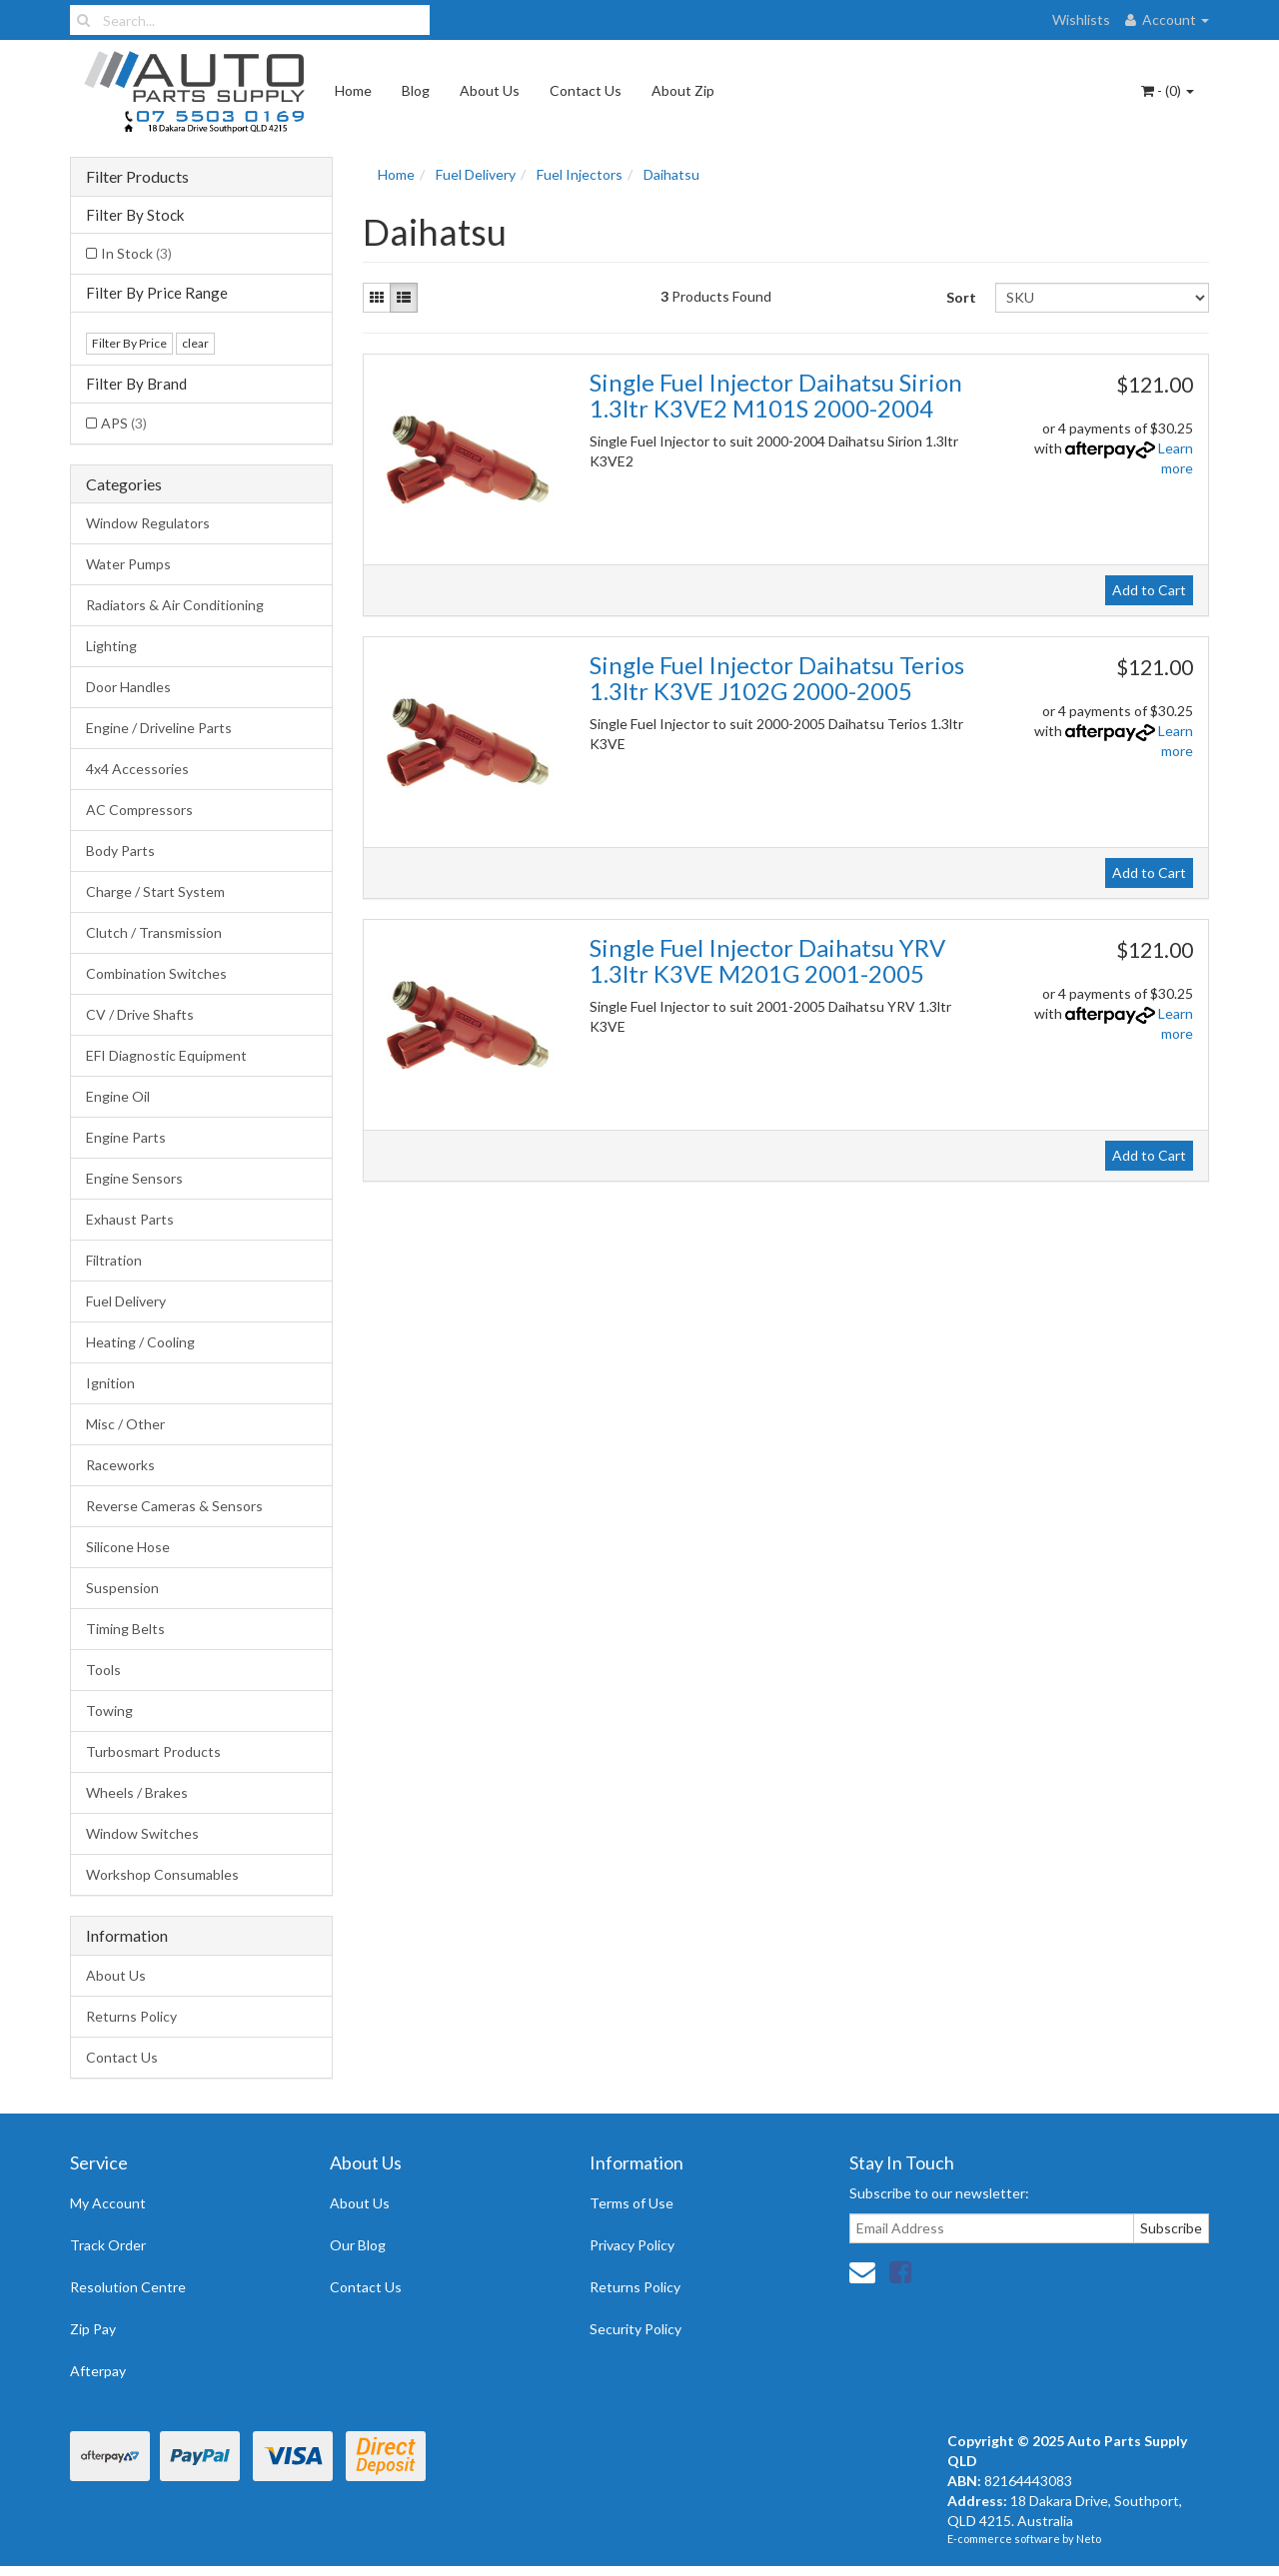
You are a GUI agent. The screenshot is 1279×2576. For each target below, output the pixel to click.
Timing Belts (125, 1628)
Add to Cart (1149, 589)
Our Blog (358, 2244)
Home (353, 90)
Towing (109, 1710)
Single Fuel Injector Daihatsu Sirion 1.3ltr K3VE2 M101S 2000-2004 (776, 395)
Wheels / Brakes (137, 1792)
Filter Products (137, 177)
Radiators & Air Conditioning (175, 604)
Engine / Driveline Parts (159, 727)
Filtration (114, 1260)
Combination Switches (156, 973)
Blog (416, 90)
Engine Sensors (134, 1178)
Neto (1088, 2538)
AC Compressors (139, 809)
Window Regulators (148, 522)
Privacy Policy (632, 2244)
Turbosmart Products (153, 1751)
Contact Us (586, 90)
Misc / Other (125, 1423)
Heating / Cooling (140, 1341)
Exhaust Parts (130, 1219)
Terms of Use (631, 2202)
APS (124, 423)
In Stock (136, 253)
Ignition (110, 1382)
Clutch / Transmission (154, 932)
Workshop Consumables (162, 1874)
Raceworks (120, 1464)
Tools (103, 1669)
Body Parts (120, 850)
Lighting (111, 645)
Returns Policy (131, 2016)
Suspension (122, 1587)
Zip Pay (93, 2328)
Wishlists (1081, 19)
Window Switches (142, 1833)
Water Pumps (128, 563)
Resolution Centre (128, 2286)
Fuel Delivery (126, 1300)
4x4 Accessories (137, 768)
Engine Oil (118, 1096)
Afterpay (98, 2370)
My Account (108, 2202)
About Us (490, 90)
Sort (961, 297)
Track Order (108, 2244)
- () (1167, 90)
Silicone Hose (128, 1546)
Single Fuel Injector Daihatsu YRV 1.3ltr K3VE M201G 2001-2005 (767, 960)
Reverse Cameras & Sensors (174, 1505)
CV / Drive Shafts (140, 1014)
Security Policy (635, 2328)
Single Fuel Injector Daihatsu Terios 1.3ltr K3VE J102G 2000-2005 (777, 677)
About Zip (682, 90)
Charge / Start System (155, 891)
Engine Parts (126, 1137)
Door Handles (128, 686)
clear (195, 343)
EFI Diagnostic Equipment (166, 1055)
